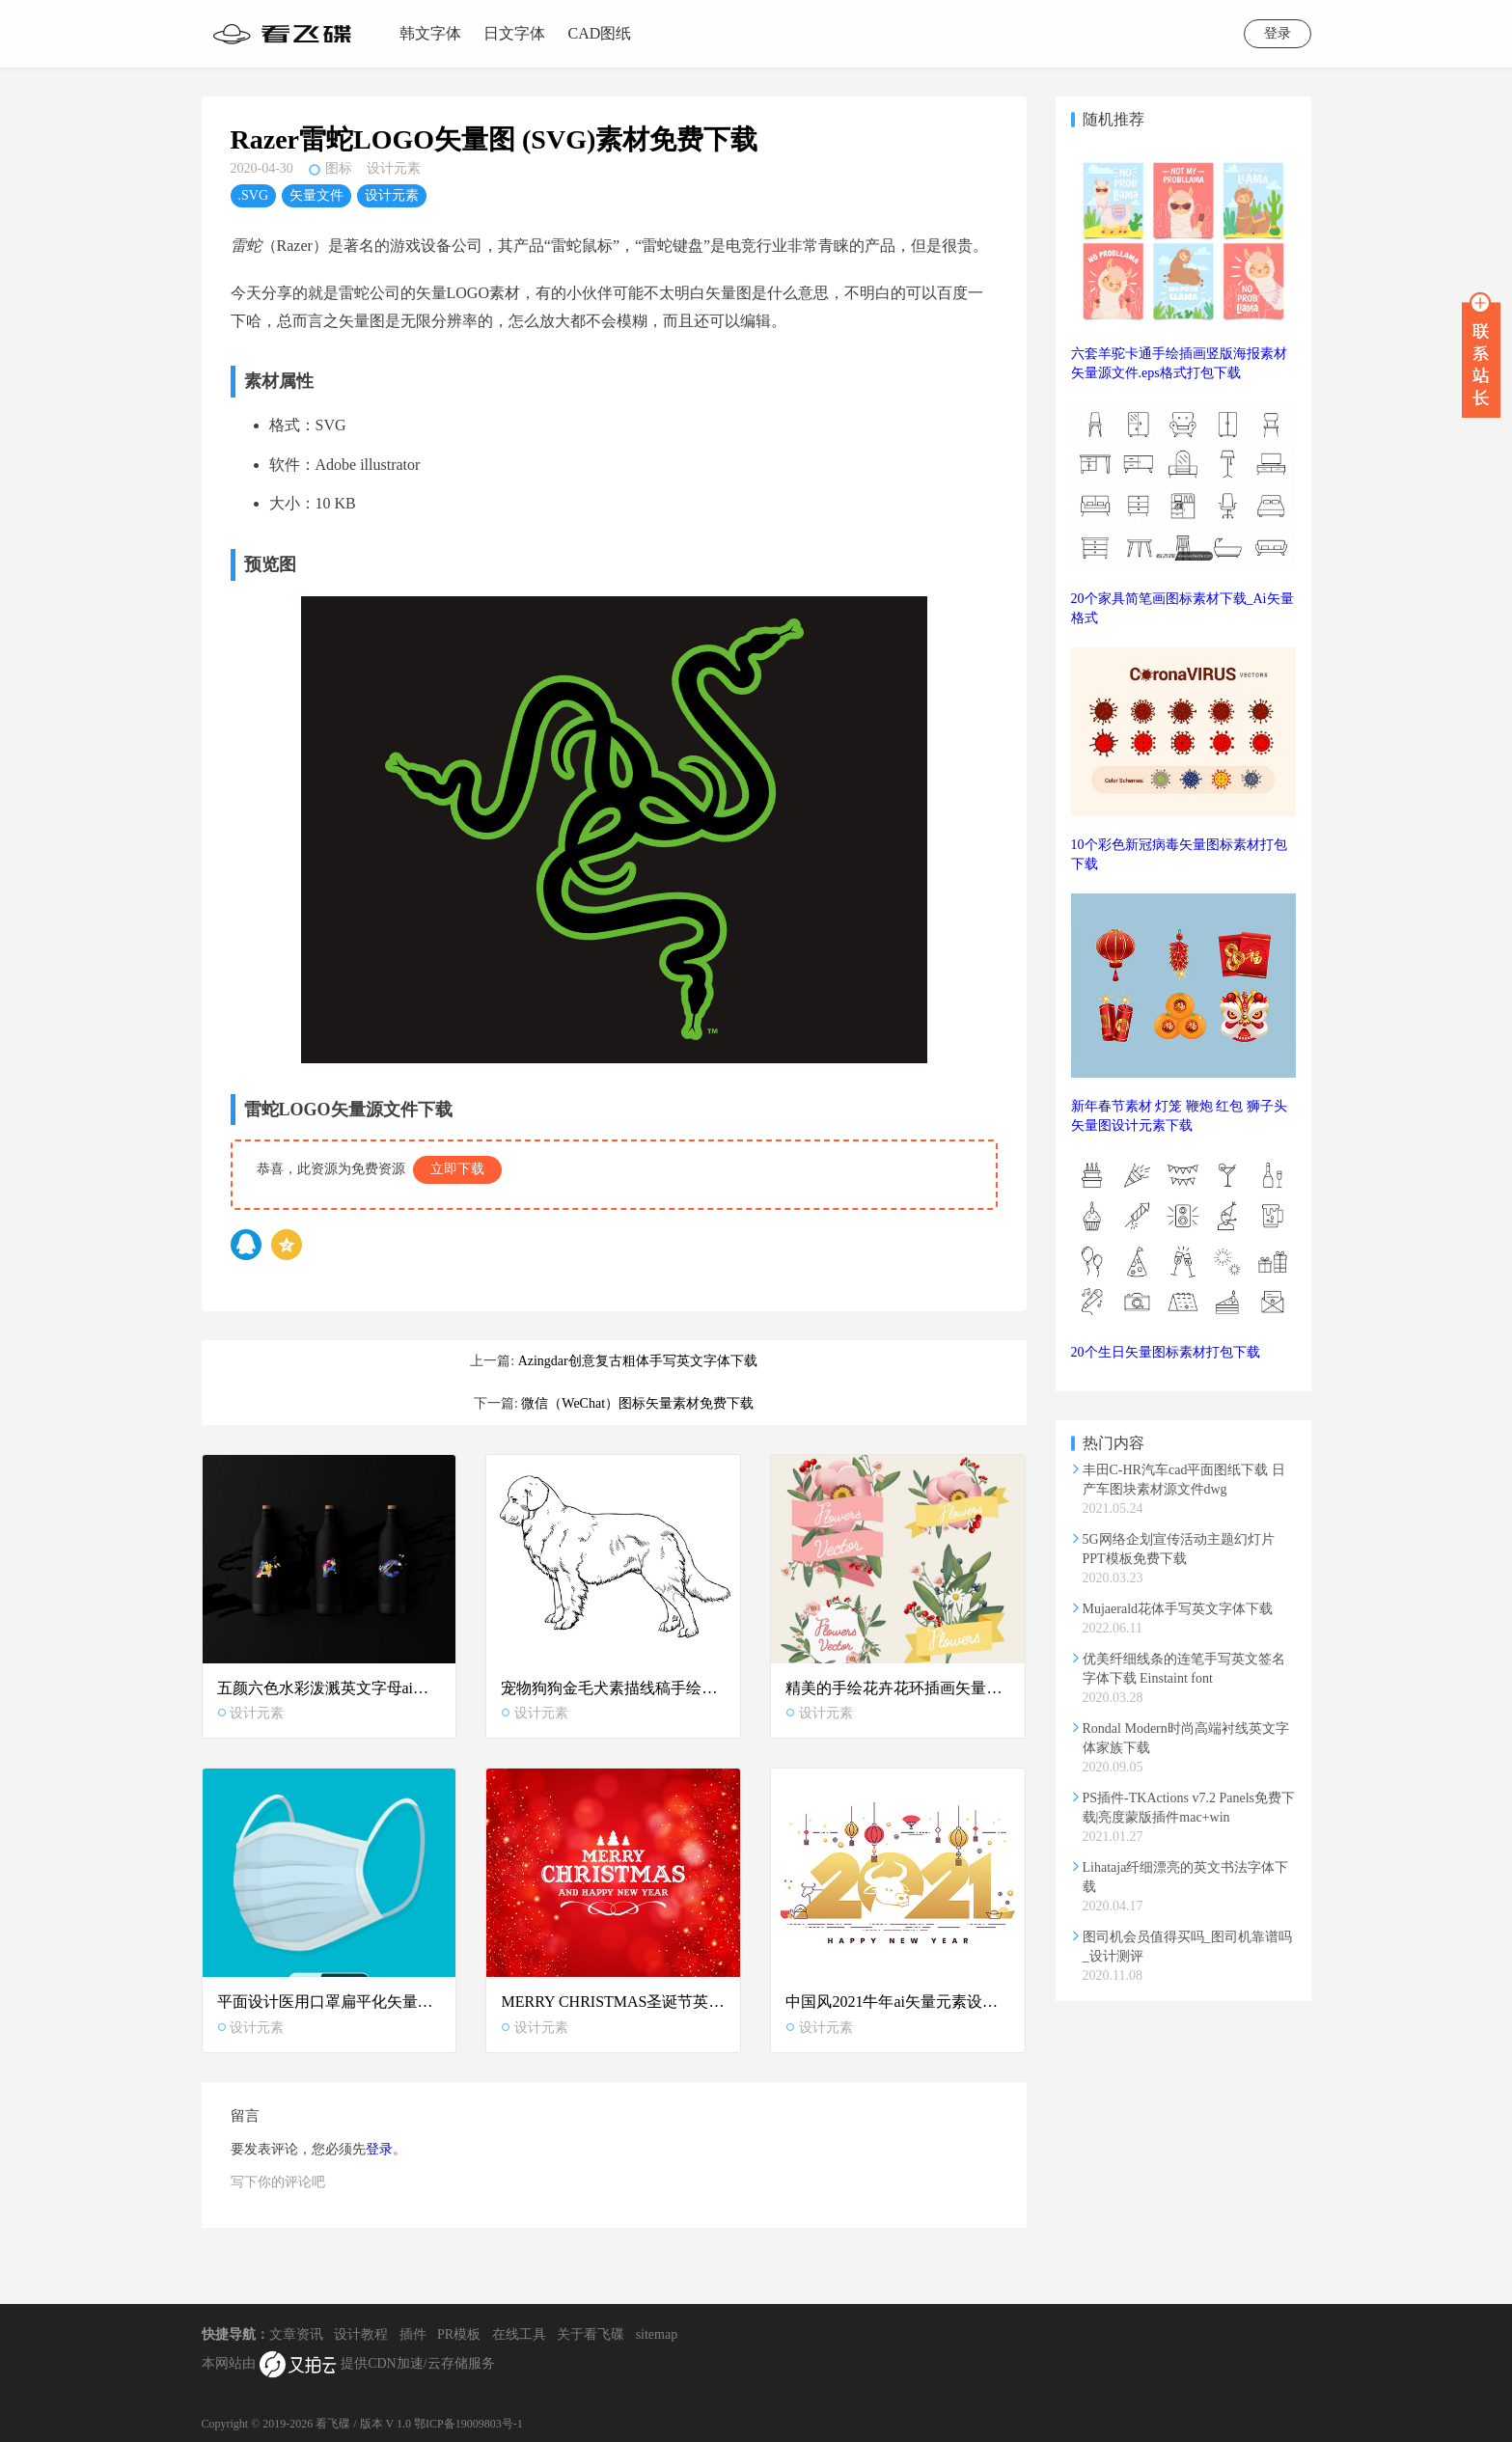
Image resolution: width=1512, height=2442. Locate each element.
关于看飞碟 (590, 2334)
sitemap (657, 2334)
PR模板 (459, 2334)
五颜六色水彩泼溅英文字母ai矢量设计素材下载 (329, 1688)
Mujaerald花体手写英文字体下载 (1178, 1609)
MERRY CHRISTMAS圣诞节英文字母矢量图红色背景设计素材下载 (613, 2001)
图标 (338, 168)
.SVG (253, 195)
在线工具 (519, 2334)
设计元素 (394, 168)
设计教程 (361, 2334)
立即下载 (457, 1169)
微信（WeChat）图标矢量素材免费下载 (637, 1403)
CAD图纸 (600, 33)
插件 (412, 2334)
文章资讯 (296, 2334)
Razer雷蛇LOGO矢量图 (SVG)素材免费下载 (494, 139)
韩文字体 (430, 33)
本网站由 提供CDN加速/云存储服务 (348, 2365)
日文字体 (514, 33)
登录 (1277, 33)
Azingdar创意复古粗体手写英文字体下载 (637, 1361)
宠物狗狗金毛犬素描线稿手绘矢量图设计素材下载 (613, 1688)
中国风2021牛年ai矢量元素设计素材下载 (897, 2001)
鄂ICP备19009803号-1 (468, 2423)
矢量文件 (316, 195)
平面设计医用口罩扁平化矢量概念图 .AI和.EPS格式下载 (329, 2001)
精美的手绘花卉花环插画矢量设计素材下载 (897, 1688)
